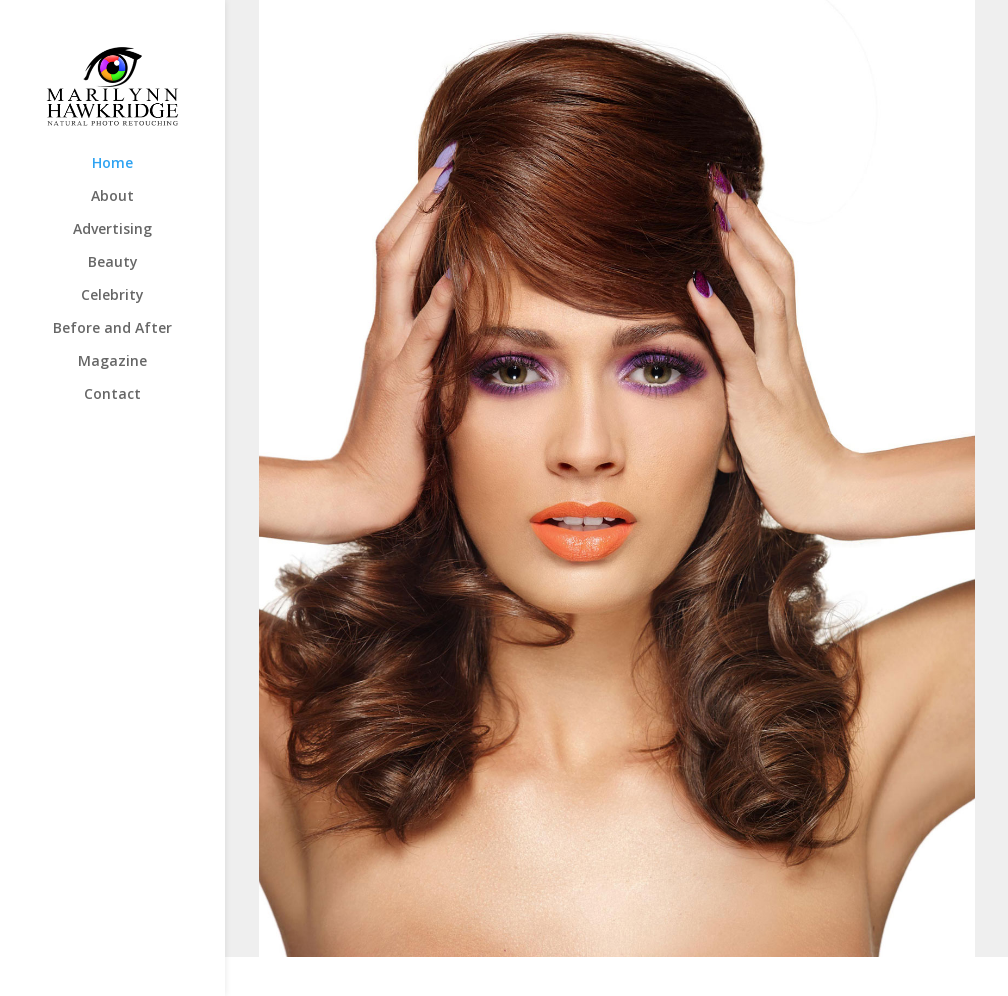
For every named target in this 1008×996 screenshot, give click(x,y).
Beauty (113, 263)
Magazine (112, 362)
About (112, 197)
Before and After (112, 329)
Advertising (112, 230)
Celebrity (112, 296)
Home (112, 164)
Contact (112, 395)
